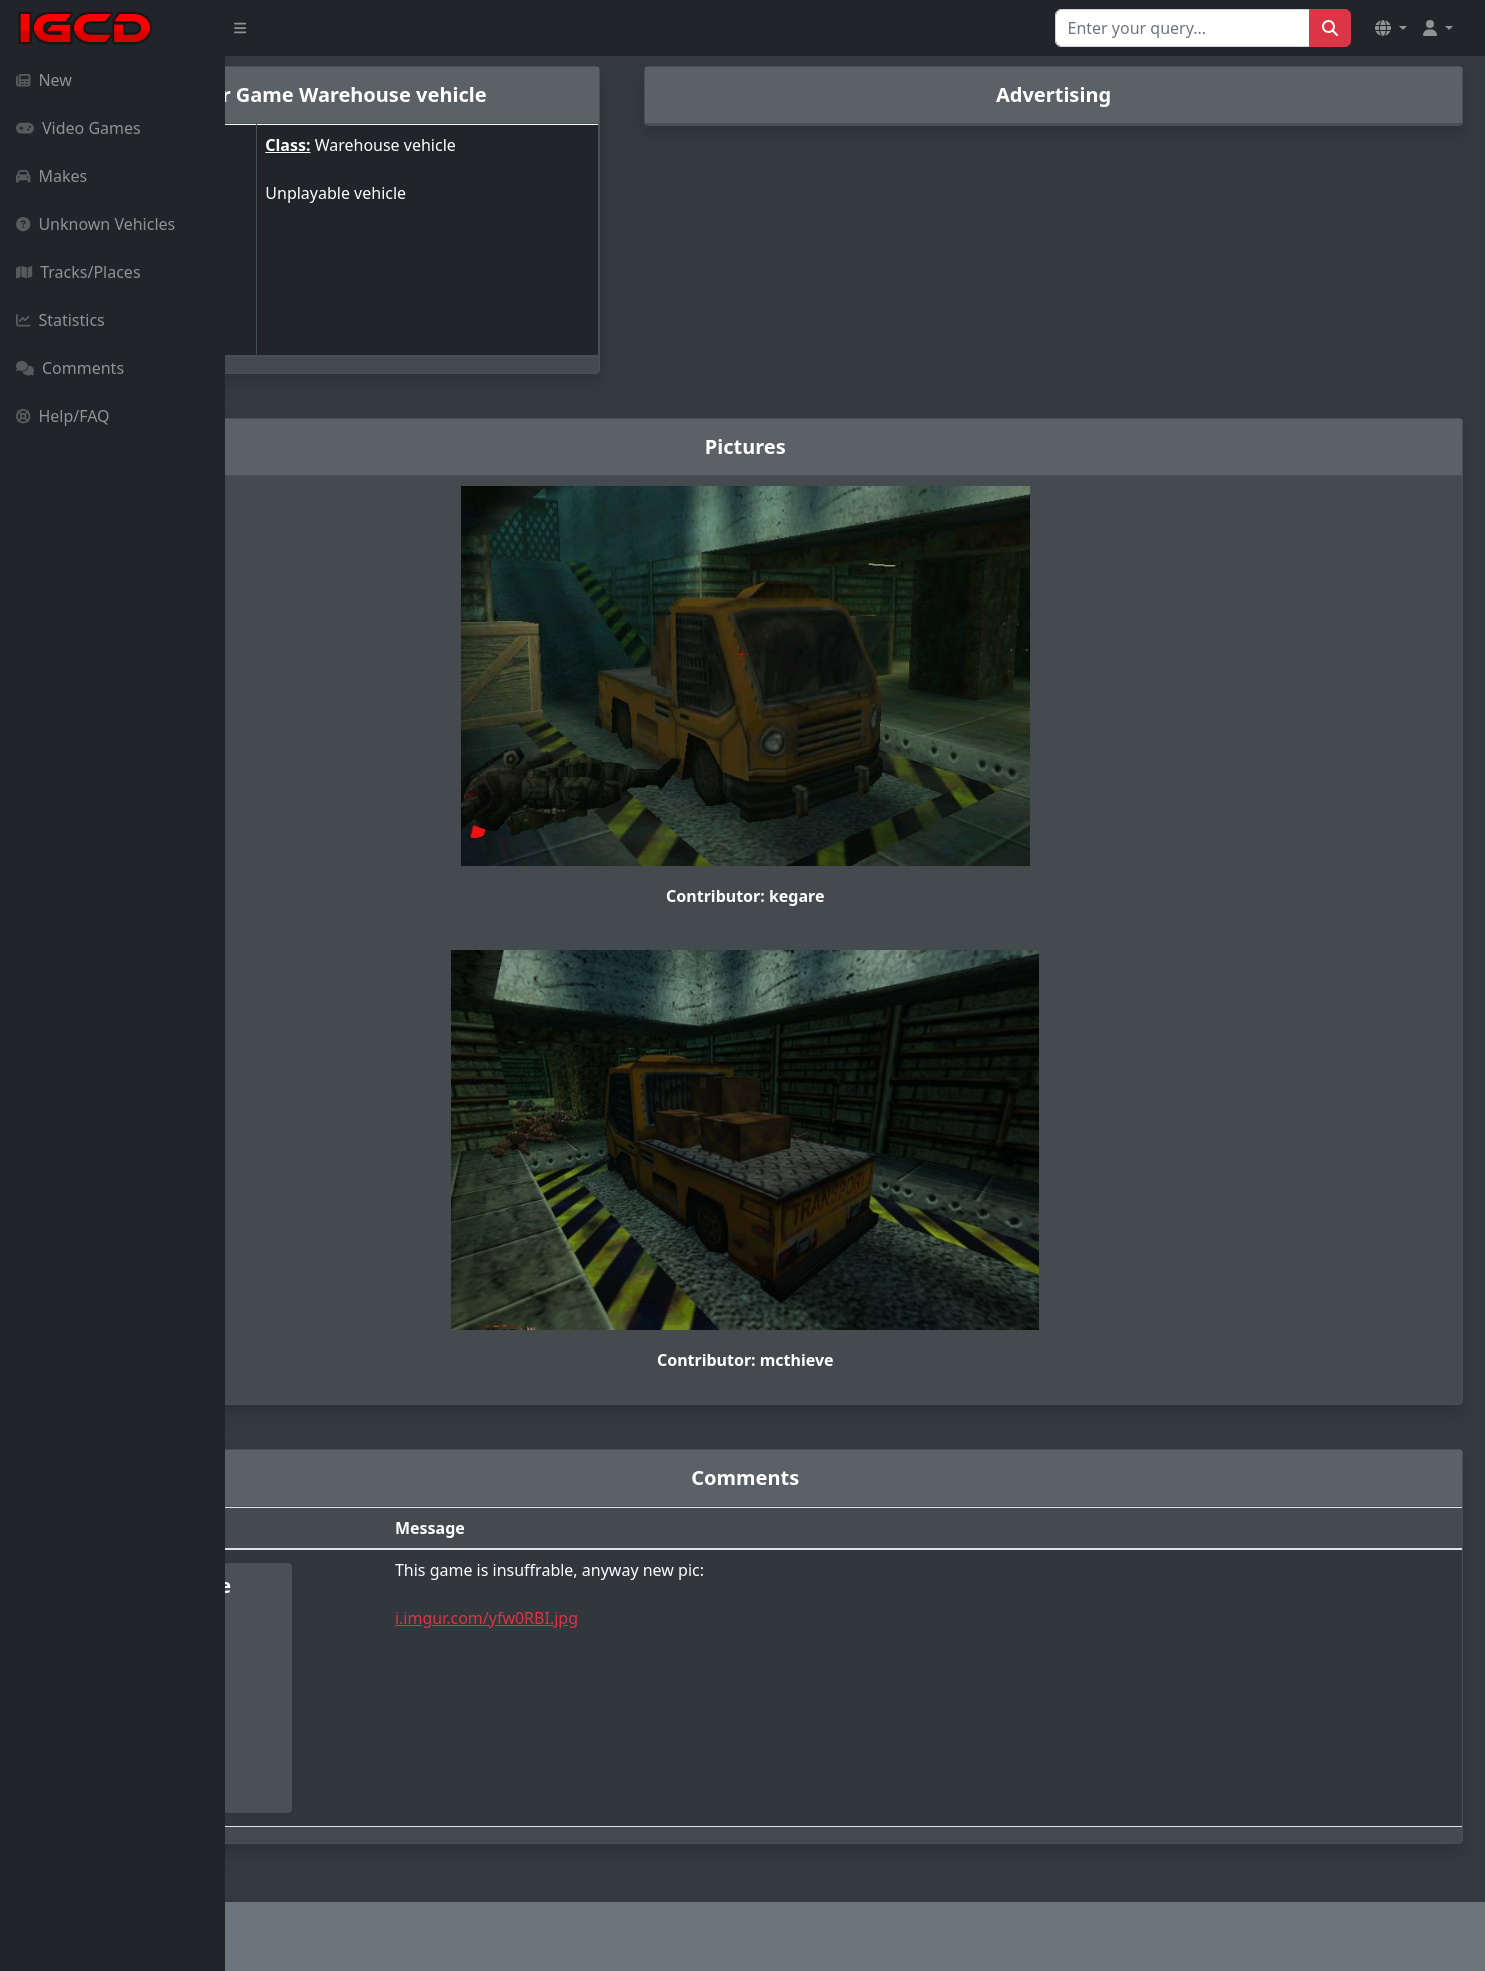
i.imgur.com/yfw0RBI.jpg (651, 1618)
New (44, 80)
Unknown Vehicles (95, 224)
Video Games (78, 128)
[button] (1391, 28)
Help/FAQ (63, 416)
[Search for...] (1182, 28)
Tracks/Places (78, 272)
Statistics (60, 320)
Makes (51, 176)
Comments (70, 368)
